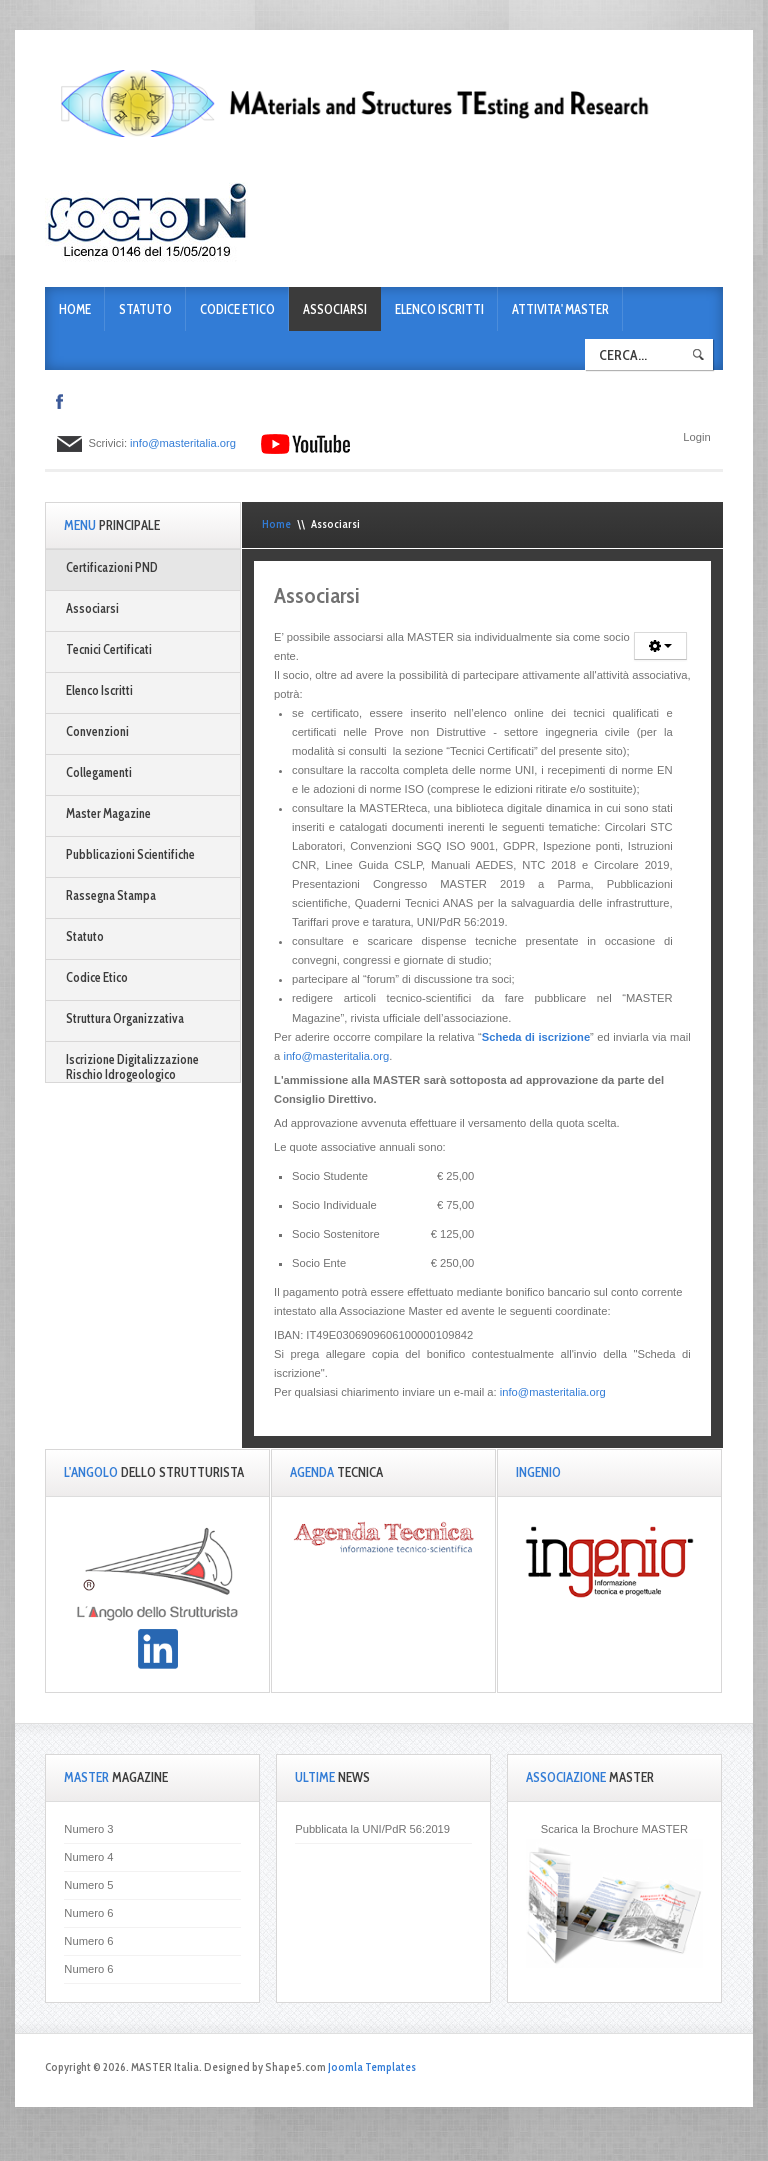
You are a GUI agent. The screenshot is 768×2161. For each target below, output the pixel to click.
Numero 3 (88, 1829)
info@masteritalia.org (183, 443)
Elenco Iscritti (439, 309)
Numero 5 (88, 1885)
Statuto (145, 309)
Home (75, 309)
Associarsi (335, 309)
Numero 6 (88, 1913)
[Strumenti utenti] (660, 646)
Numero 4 (88, 1857)
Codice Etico (237, 309)
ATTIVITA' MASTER (560, 309)
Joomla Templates (372, 2067)
